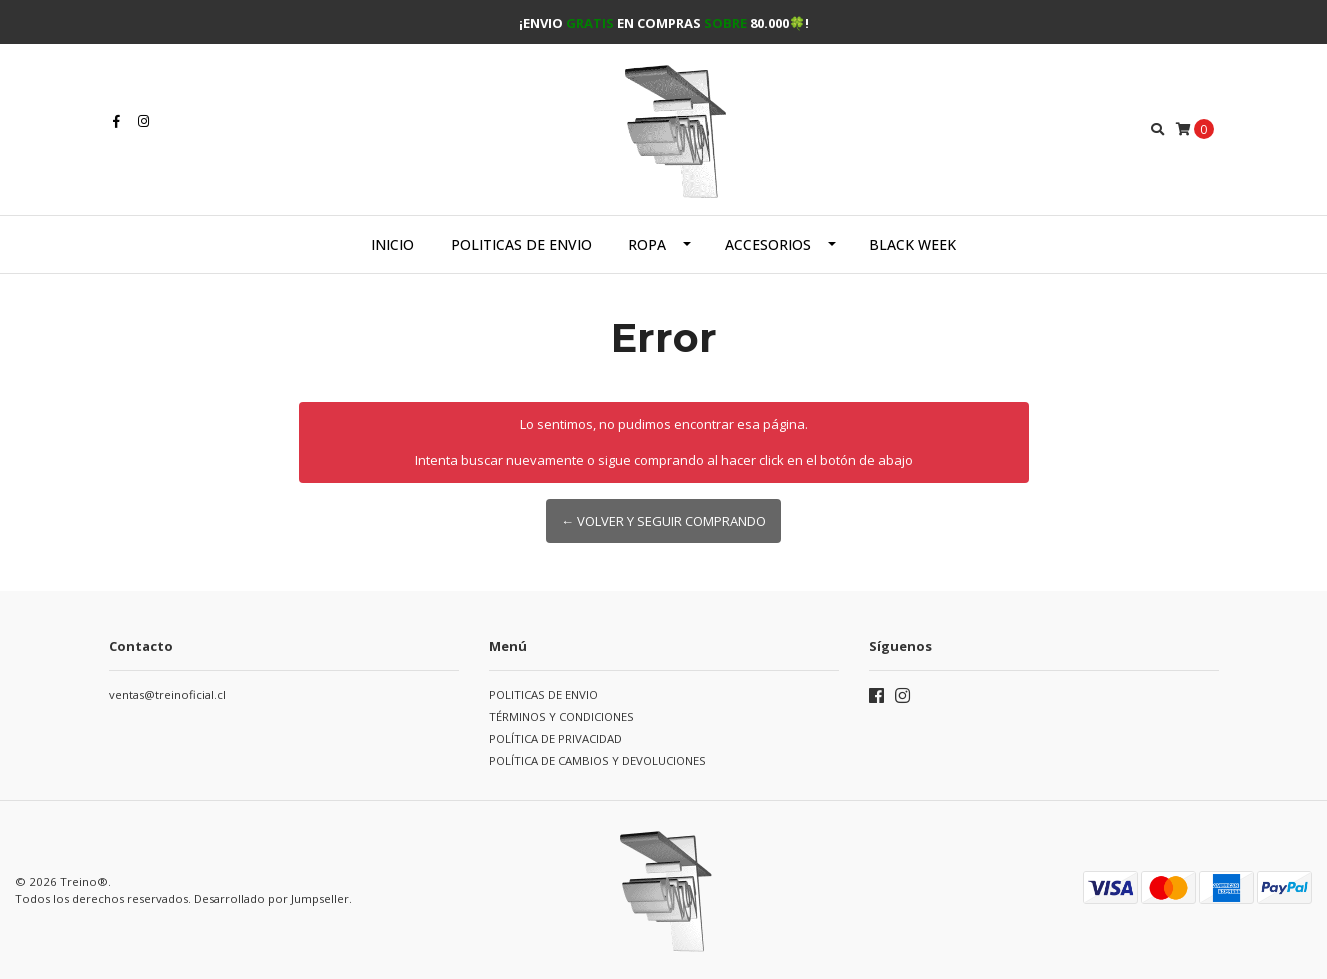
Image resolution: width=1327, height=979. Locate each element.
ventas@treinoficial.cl (167, 694)
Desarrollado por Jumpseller (271, 898)
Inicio (392, 244)
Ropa (647, 244)
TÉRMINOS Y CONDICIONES (561, 716)
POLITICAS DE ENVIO (521, 244)
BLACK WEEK (912, 244)
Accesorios (768, 244)
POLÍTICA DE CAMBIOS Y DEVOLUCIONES (597, 760)
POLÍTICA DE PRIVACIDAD (555, 738)
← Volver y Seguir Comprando (663, 521)
